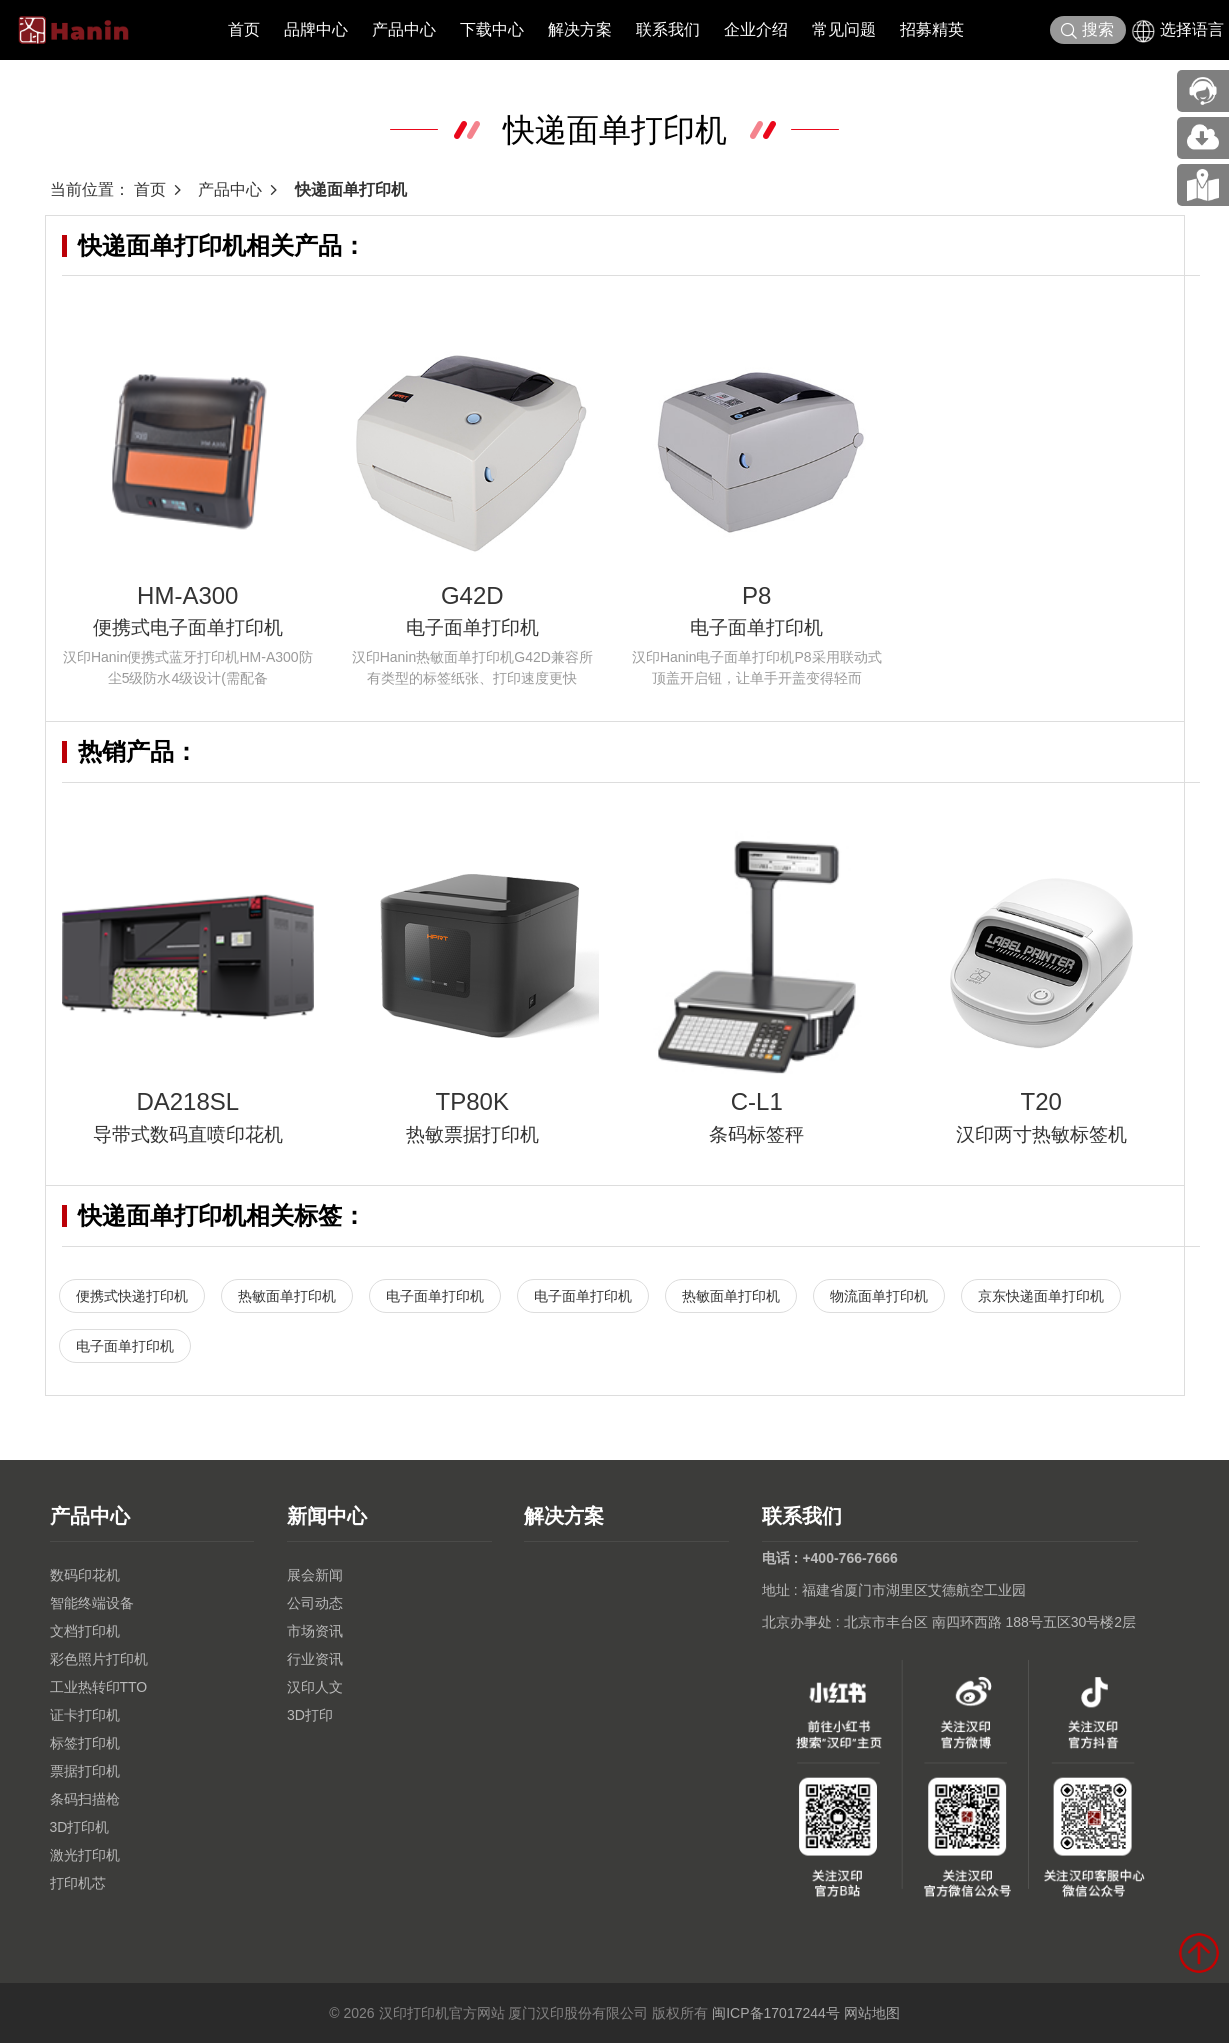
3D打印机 (80, 1827)
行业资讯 (315, 1659)
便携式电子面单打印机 (188, 627)
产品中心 (404, 29)
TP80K (472, 1101)
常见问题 (844, 29)
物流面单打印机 (879, 1296)
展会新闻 (315, 1575)
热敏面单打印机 (287, 1296)
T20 (1041, 1101)
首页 (244, 29)
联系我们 (668, 29)
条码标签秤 (756, 1134)
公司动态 (315, 1603)
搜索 (1087, 30)
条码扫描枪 (85, 1799)
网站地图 (872, 2013)
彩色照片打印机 (99, 1659)
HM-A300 (187, 595)
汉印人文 (315, 1687)
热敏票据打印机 (472, 1134)
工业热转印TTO (99, 1687)
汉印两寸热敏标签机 (1041, 1134)
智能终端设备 (92, 1603)
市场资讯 (315, 1631)
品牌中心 (316, 29)
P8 (756, 595)
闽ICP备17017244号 (776, 2013)
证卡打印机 (85, 1715)
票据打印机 (85, 1771)
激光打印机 (85, 1855)
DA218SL (187, 1101)
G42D (472, 595)
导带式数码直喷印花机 (188, 1134)
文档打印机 (85, 1631)
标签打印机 (85, 1743)
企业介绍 (756, 29)
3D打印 (310, 1715)
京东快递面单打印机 (1041, 1296)
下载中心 (492, 29)
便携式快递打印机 (132, 1296)
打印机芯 (78, 1883)
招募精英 (932, 29)
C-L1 (757, 1101)
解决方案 (580, 29)
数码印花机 (85, 1575)
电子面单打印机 (472, 627)
